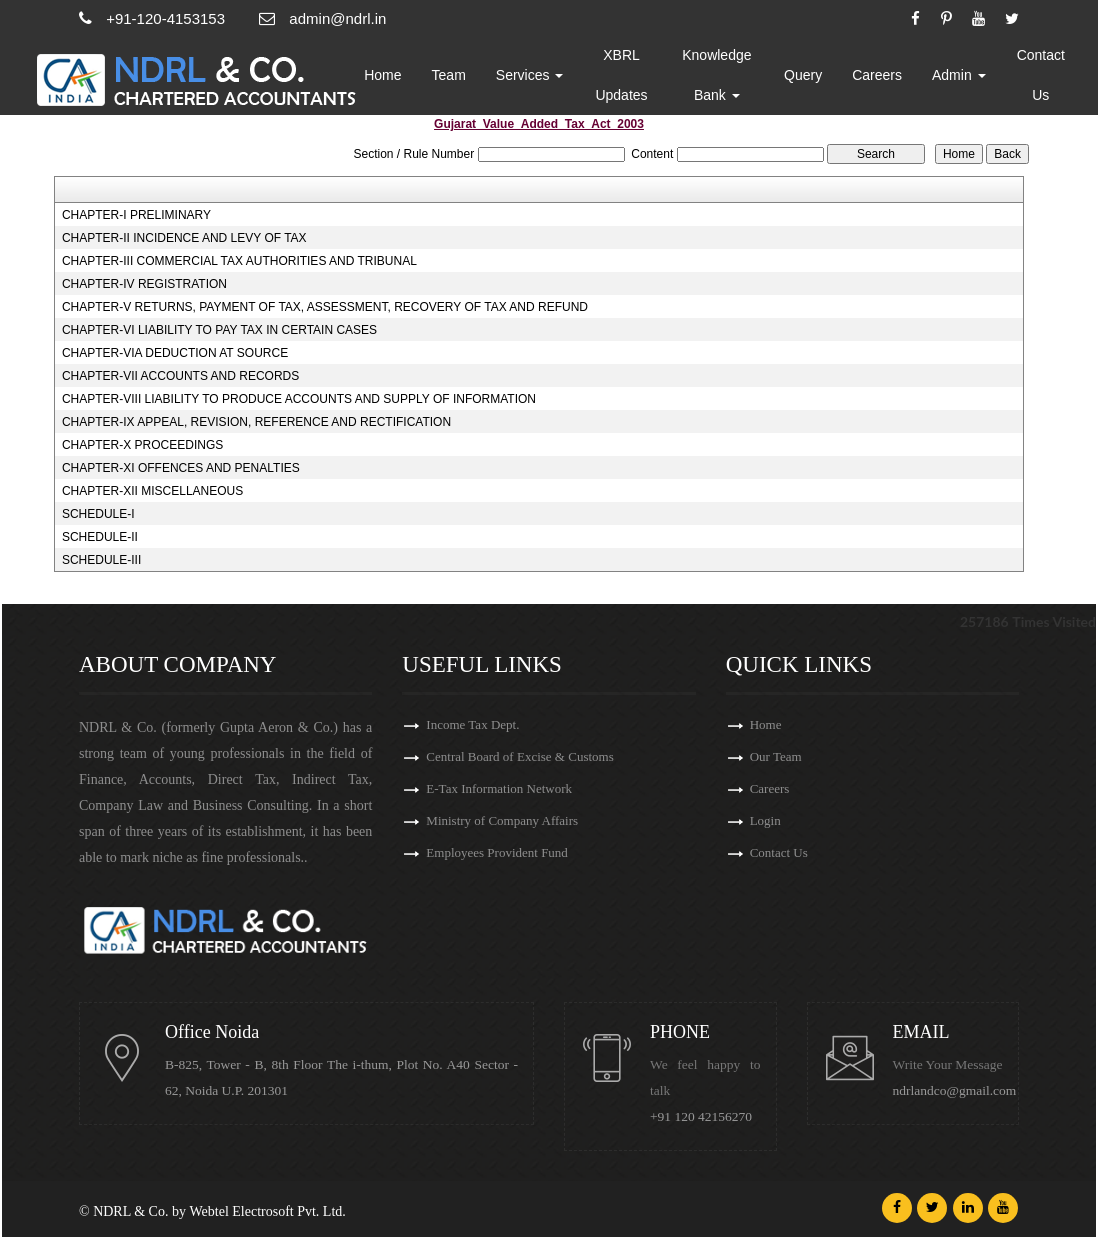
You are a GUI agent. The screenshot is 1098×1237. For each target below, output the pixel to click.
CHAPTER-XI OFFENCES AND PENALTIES (181, 468)
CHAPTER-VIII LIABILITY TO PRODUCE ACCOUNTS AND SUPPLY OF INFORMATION (299, 399)
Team (449, 75)
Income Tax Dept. (472, 724)
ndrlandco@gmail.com (955, 1090)
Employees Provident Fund (497, 852)
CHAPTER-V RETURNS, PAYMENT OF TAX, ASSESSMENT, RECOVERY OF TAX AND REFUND (325, 307)
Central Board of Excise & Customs (519, 756)
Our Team (776, 756)
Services (530, 75)
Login (765, 820)
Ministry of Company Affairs (502, 820)
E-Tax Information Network (499, 788)
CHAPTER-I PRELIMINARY (136, 215)
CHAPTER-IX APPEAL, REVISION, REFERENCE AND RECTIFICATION (256, 422)
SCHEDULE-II (100, 537)
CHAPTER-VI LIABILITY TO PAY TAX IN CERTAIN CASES (219, 330)
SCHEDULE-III (101, 560)
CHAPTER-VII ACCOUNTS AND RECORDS (180, 376)
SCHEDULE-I (98, 514)
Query (803, 75)
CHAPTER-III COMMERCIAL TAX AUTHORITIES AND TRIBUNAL (239, 261)
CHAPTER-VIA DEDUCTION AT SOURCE (175, 353)
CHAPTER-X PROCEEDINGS (142, 445)
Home (382, 75)
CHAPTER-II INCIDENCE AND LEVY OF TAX (184, 238)
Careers (877, 75)
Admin (959, 75)
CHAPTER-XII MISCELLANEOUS (152, 491)
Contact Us (1041, 75)
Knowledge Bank (716, 75)
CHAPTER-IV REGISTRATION (144, 284)
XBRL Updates (621, 75)
